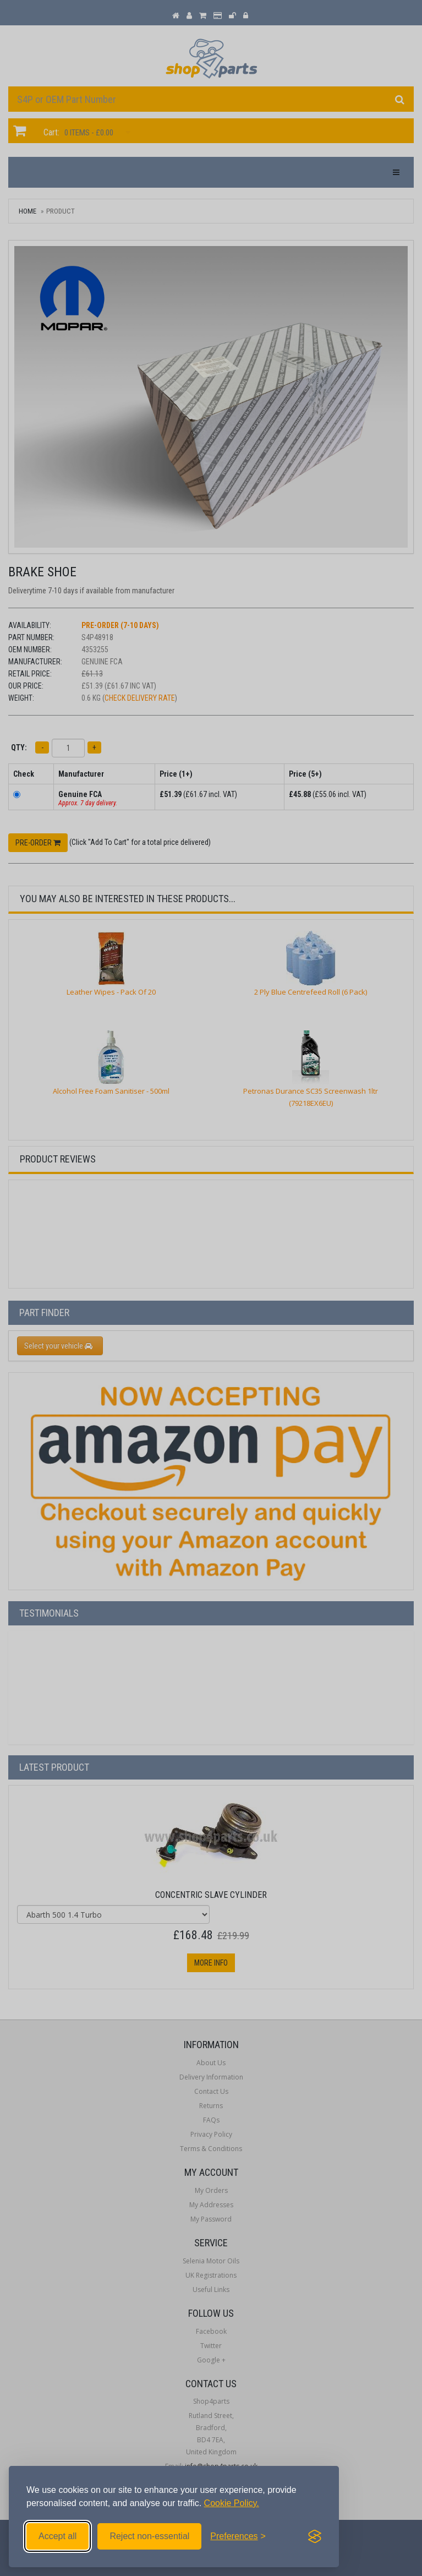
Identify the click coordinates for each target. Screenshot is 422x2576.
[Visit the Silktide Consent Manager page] (314, 2536)
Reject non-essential (149, 2536)
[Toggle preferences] (238, 2536)
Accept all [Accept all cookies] (57, 2536)
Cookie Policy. (231, 2503)
